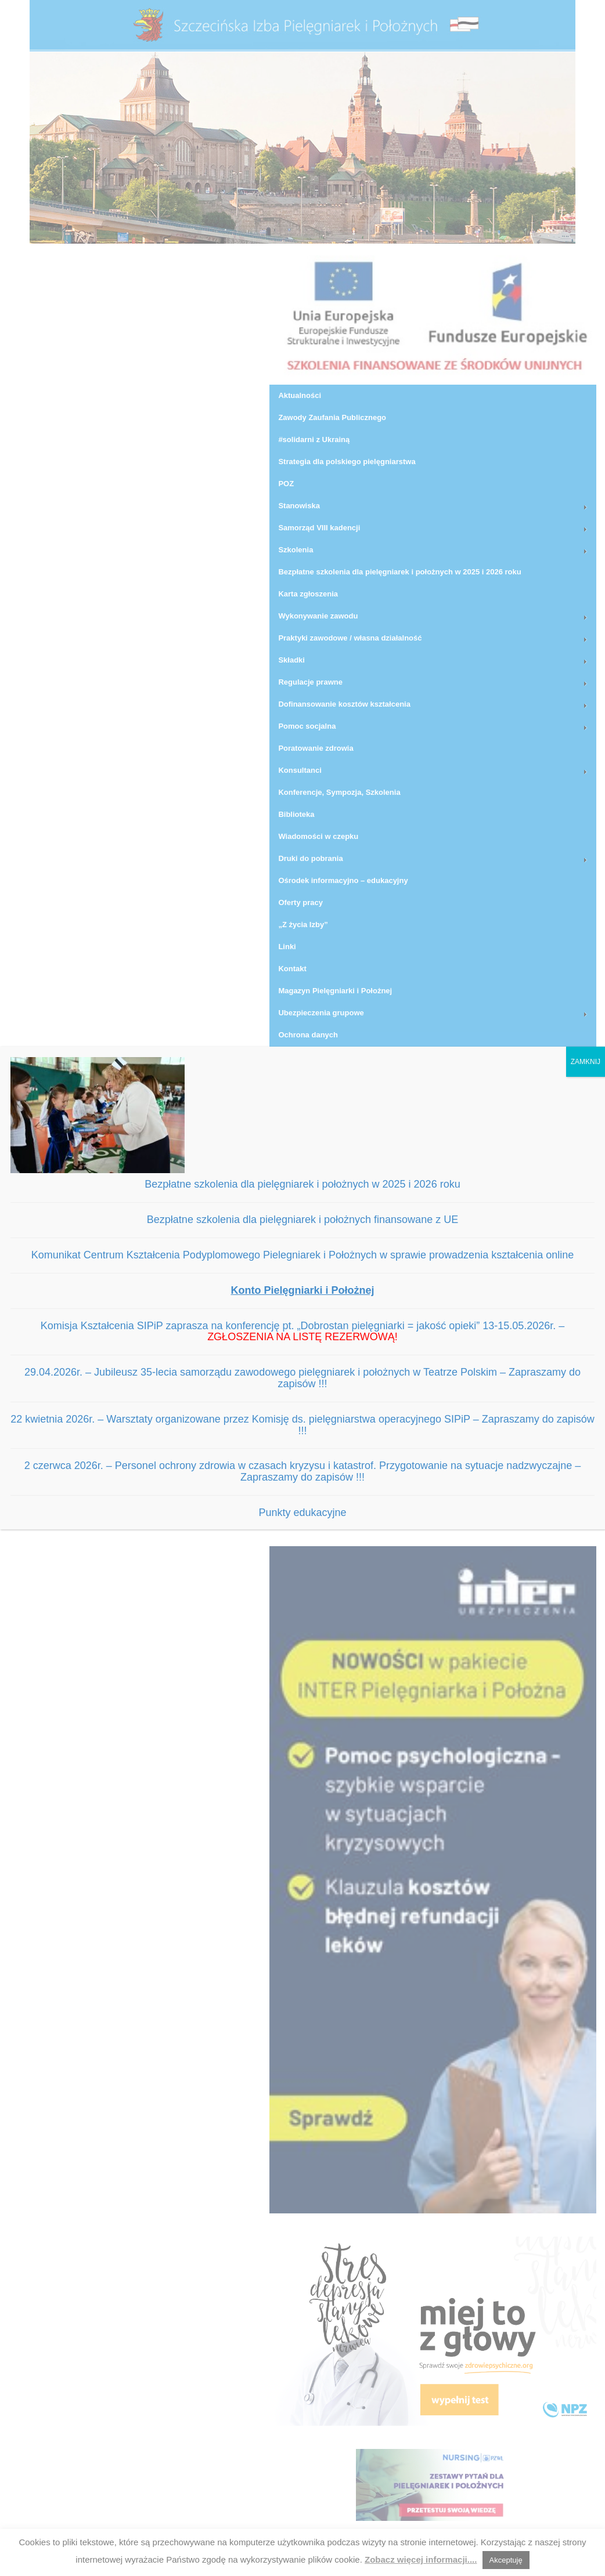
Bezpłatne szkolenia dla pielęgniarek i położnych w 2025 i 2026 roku (302, 1184)
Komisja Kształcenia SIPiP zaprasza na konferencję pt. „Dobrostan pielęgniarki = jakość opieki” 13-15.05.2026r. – (303, 1331)
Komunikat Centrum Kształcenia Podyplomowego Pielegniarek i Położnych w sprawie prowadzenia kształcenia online (302, 1255)
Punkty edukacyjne (302, 1512)
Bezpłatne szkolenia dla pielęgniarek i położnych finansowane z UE (302, 1219)
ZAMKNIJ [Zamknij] (585, 1062)
